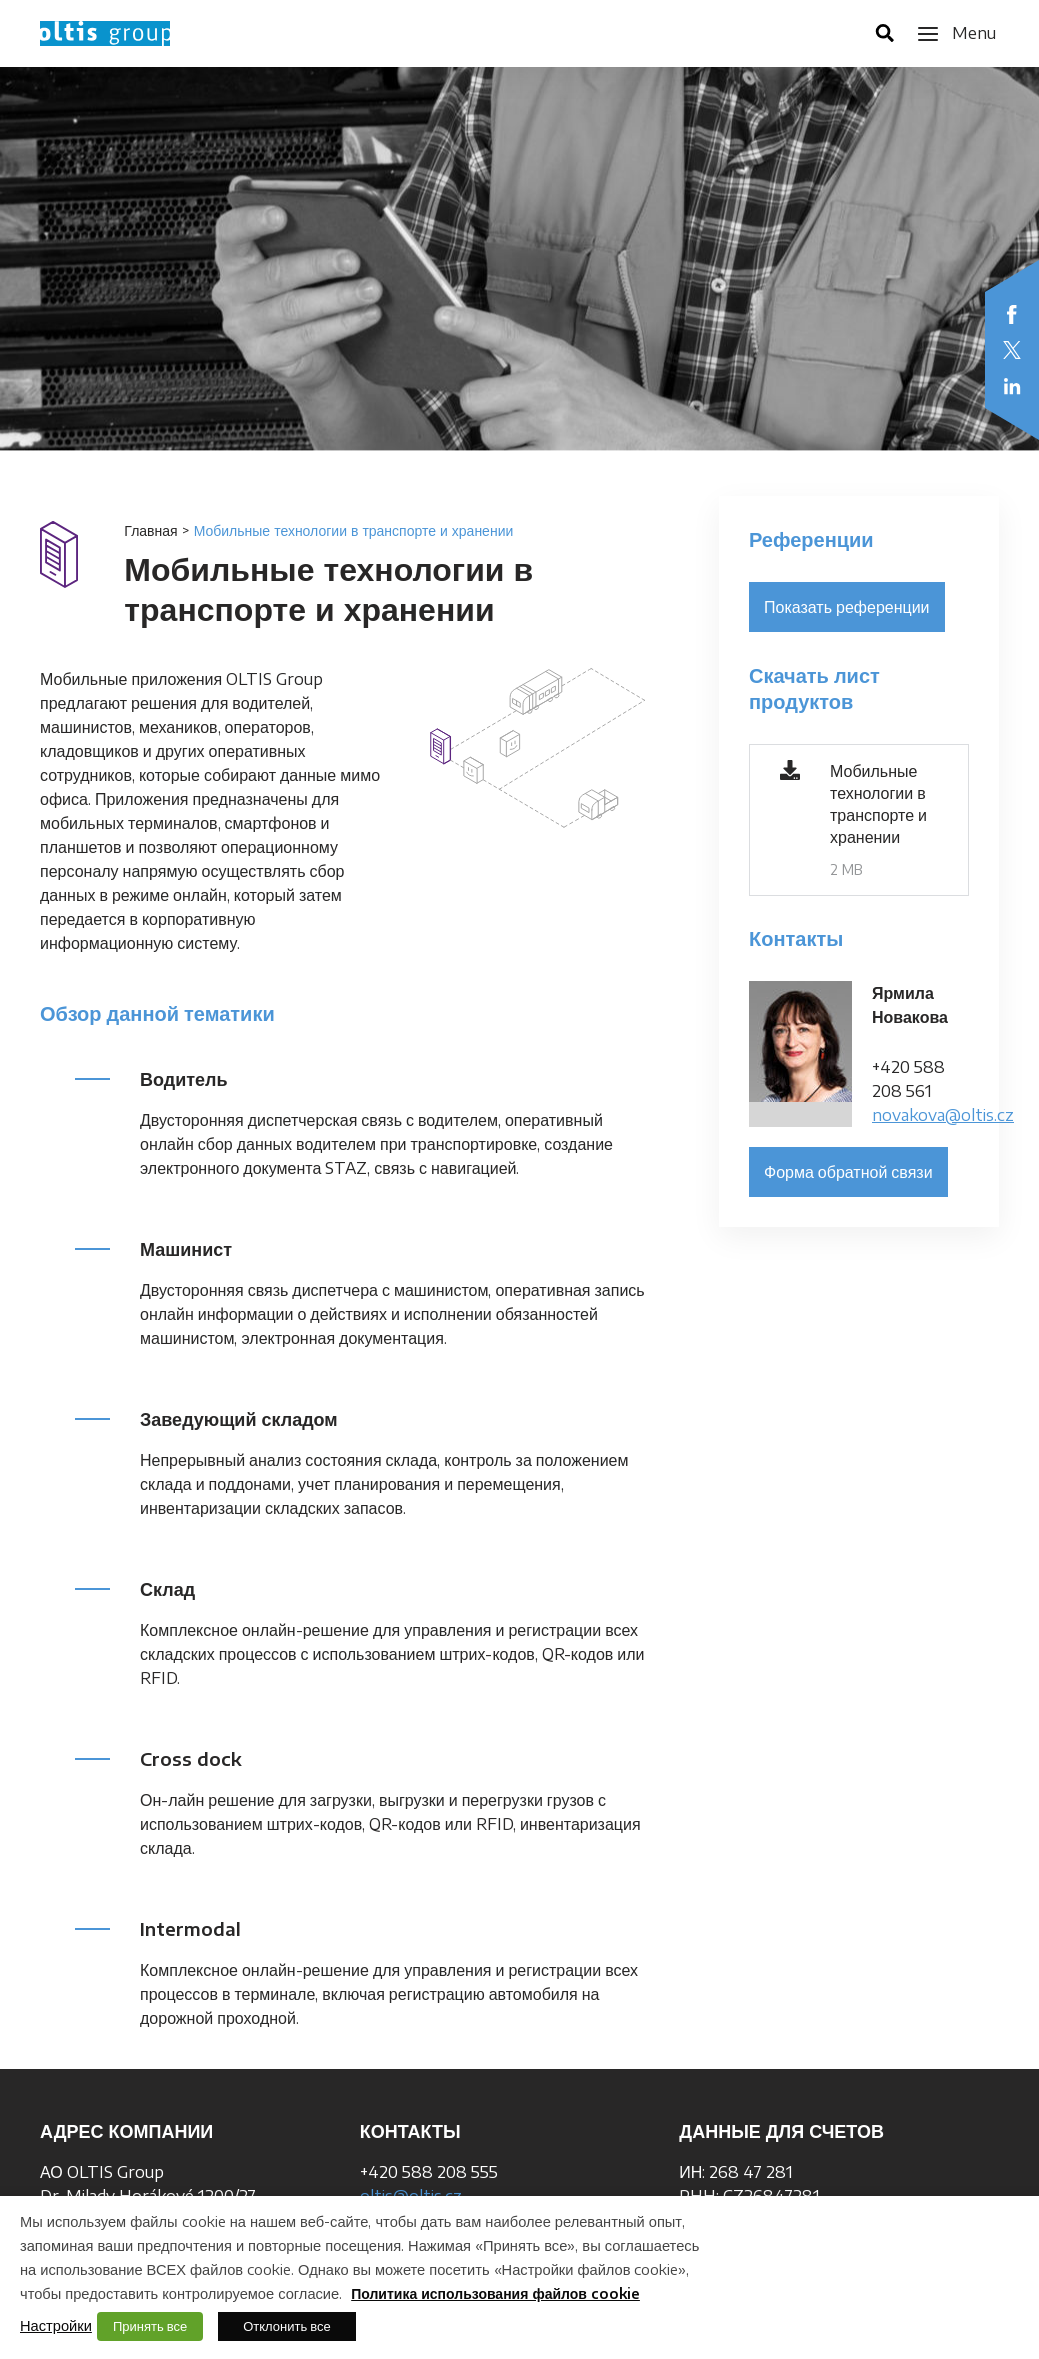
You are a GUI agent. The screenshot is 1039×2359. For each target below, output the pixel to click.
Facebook (1012, 314)
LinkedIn (1012, 386)
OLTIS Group (105, 33)
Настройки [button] (56, 2325)
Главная (150, 530)
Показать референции (847, 607)
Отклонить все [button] (287, 2326)
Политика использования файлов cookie (495, 2293)
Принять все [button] (150, 2326)
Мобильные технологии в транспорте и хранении (878, 804)
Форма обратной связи (848, 1172)
